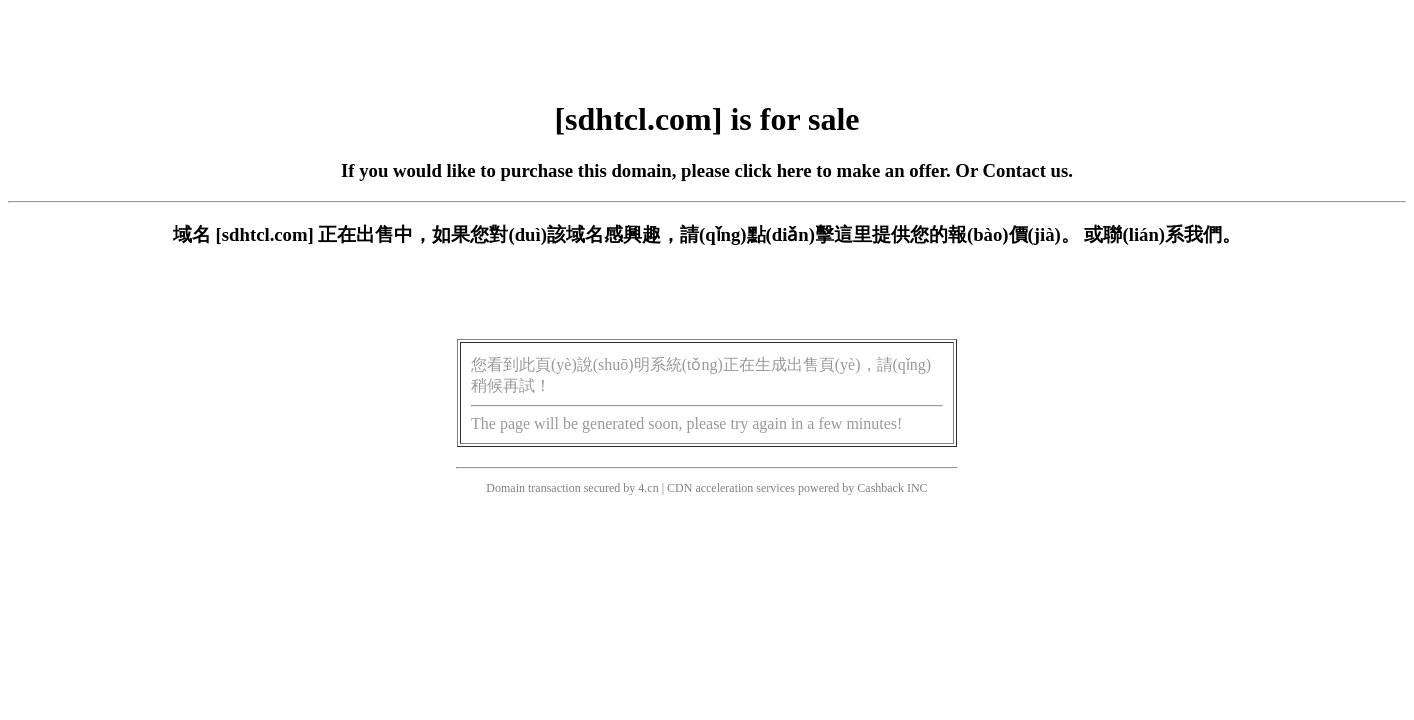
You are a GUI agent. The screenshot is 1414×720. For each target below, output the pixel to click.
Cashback (880, 488)
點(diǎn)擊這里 (809, 234)
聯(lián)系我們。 (1172, 234)
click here (773, 170)
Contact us (1026, 170)
